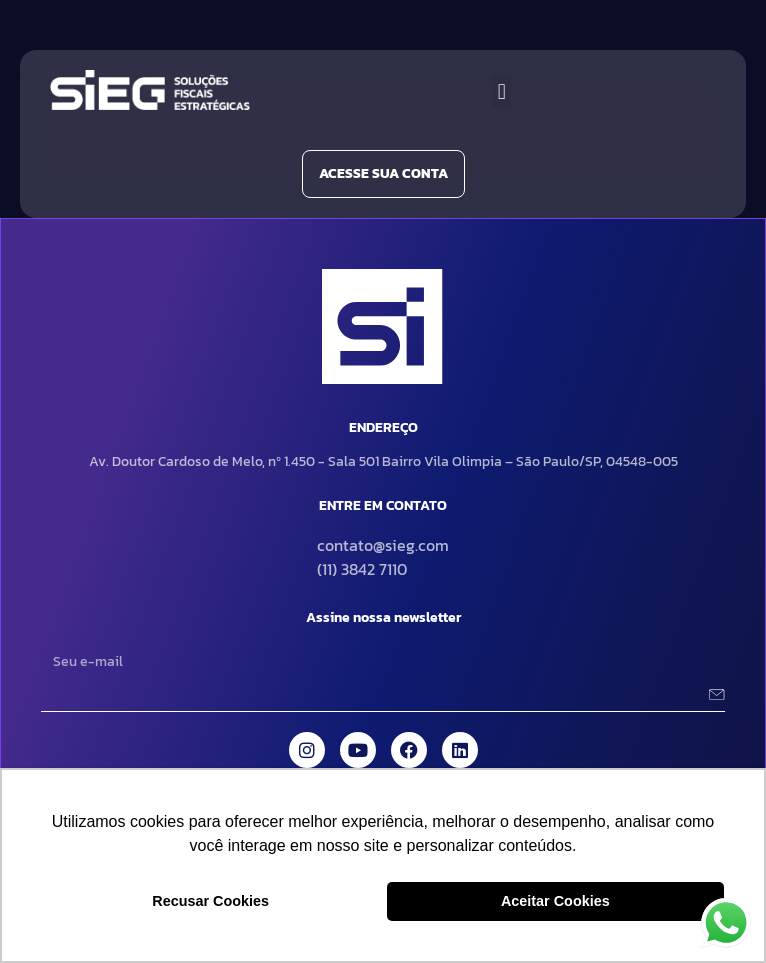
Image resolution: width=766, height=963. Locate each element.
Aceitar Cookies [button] (555, 901)
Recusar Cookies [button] (210, 901)
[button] (501, 91)
